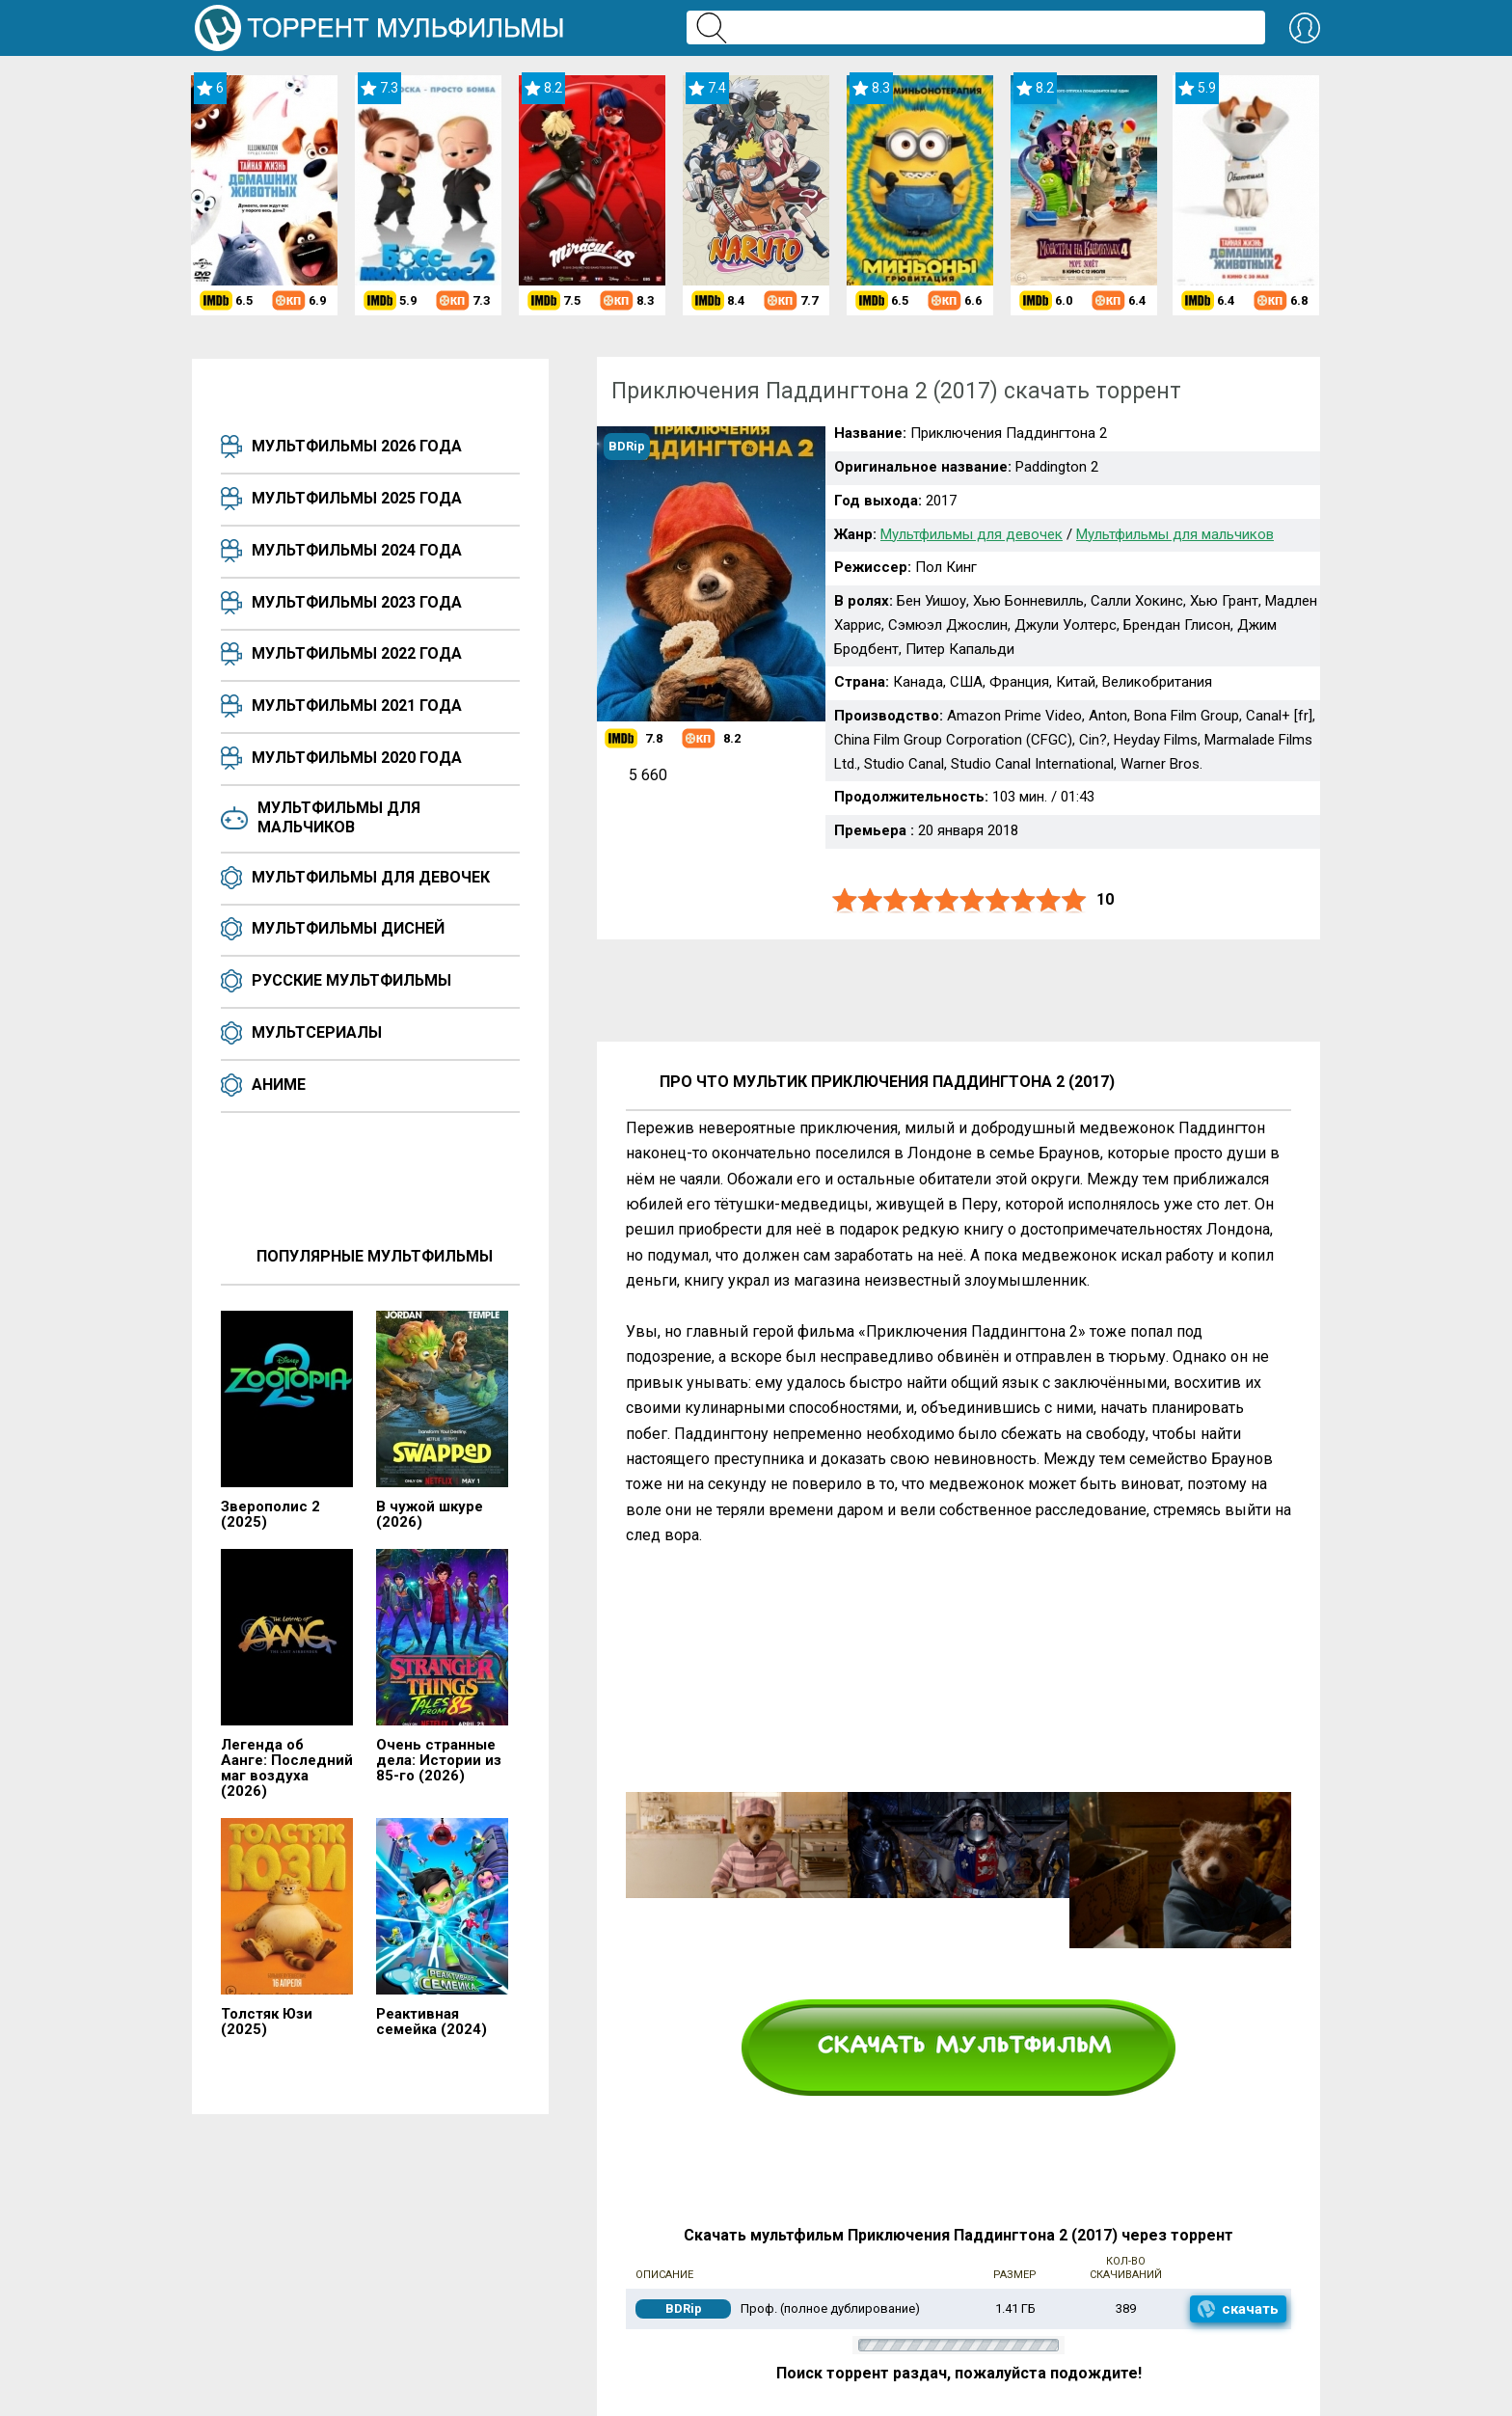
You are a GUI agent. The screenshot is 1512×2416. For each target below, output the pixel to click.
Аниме (279, 1084)
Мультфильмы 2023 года (357, 602)
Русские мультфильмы (351, 980)
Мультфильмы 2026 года (357, 446)
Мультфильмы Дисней (348, 928)
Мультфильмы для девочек (371, 877)
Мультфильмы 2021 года (357, 705)
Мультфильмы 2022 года (357, 653)
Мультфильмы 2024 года (357, 550)
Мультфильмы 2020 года (357, 757)
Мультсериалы (317, 1032)
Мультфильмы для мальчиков (338, 817)
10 (1074, 900)
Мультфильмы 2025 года (357, 498)
